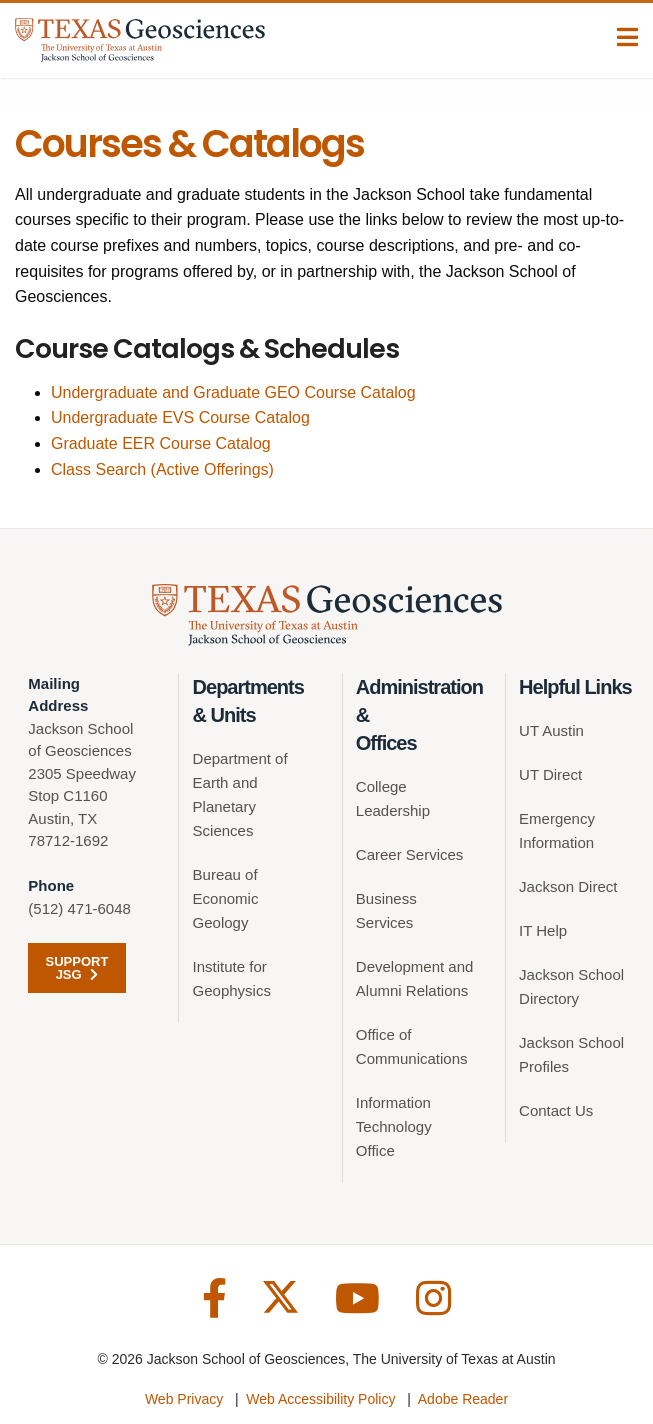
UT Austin (551, 730)
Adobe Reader (463, 1399)
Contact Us (556, 1110)
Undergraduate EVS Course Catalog (180, 417)
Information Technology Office (394, 1126)
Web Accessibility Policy (320, 1399)
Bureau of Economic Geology (226, 898)
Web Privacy (184, 1399)
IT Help (543, 930)
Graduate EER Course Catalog (161, 443)
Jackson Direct (568, 886)
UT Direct (550, 774)
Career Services (410, 854)
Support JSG (77, 968)
